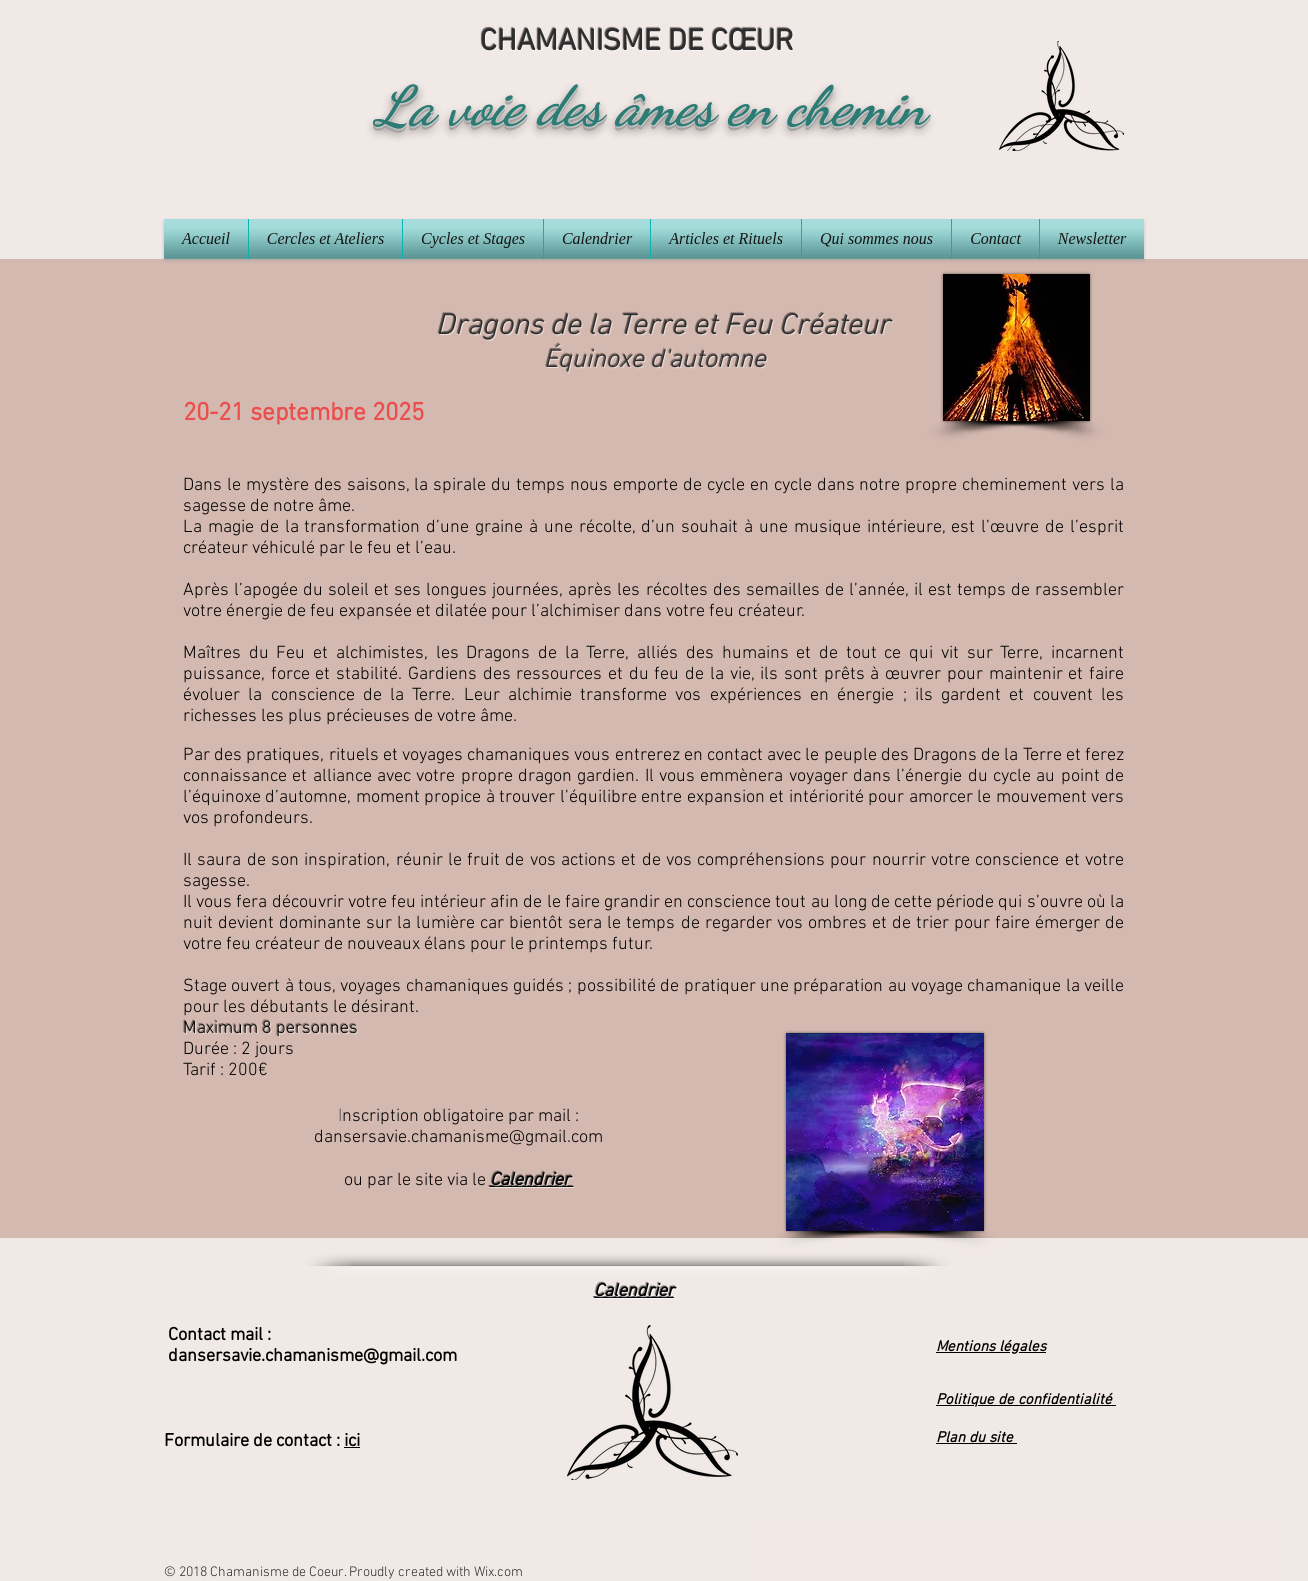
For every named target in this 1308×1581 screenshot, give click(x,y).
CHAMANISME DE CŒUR (636, 42)
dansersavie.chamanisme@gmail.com (458, 1137)
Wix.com (498, 1572)
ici (352, 1441)
